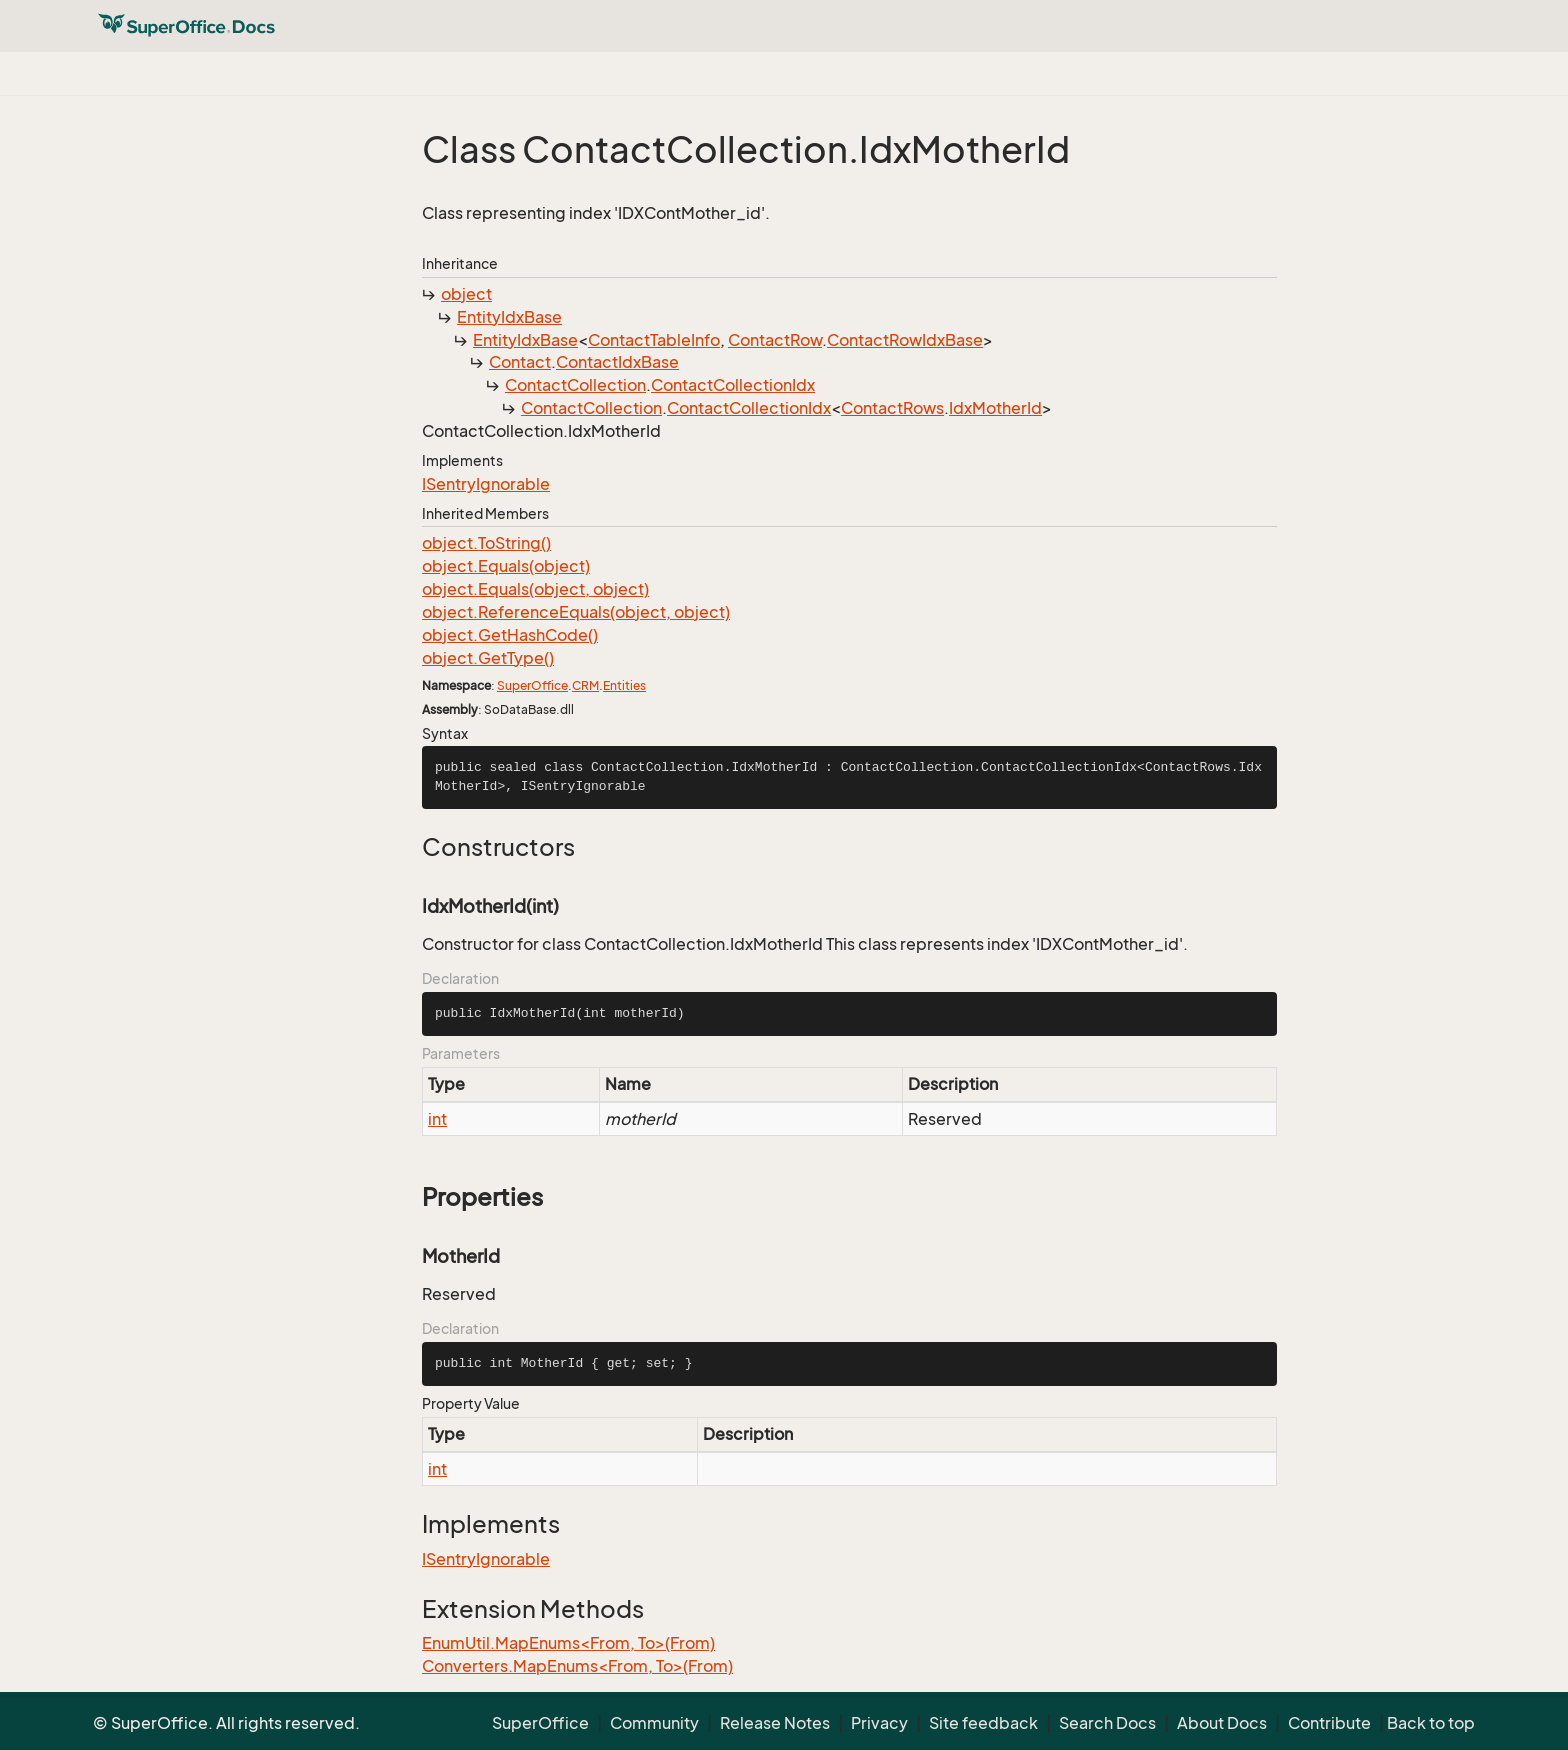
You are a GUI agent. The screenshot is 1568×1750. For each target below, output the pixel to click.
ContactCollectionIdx (733, 385)
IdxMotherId (995, 408)
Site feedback (983, 1723)
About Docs (1222, 1723)
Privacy (879, 1723)
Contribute (1329, 1723)
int (437, 1119)
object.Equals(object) (506, 566)
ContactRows (892, 408)
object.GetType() (488, 658)
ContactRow (775, 340)
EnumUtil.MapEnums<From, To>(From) (568, 1643)
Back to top (1431, 1723)
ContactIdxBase (617, 362)
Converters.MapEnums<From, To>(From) (577, 1666)
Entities (624, 685)
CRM (585, 685)
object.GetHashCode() (510, 635)
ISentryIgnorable (486, 484)
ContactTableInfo (654, 340)
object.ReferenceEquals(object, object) (576, 612)
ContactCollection (575, 385)
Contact (520, 362)
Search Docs (1107, 1723)
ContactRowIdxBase (905, 340)
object (466, 294)
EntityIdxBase (509, 317)
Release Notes (775, 1723)
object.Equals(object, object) (535, 589)
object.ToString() (486, 543)
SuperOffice (532, 685)
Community (654, 1723)
